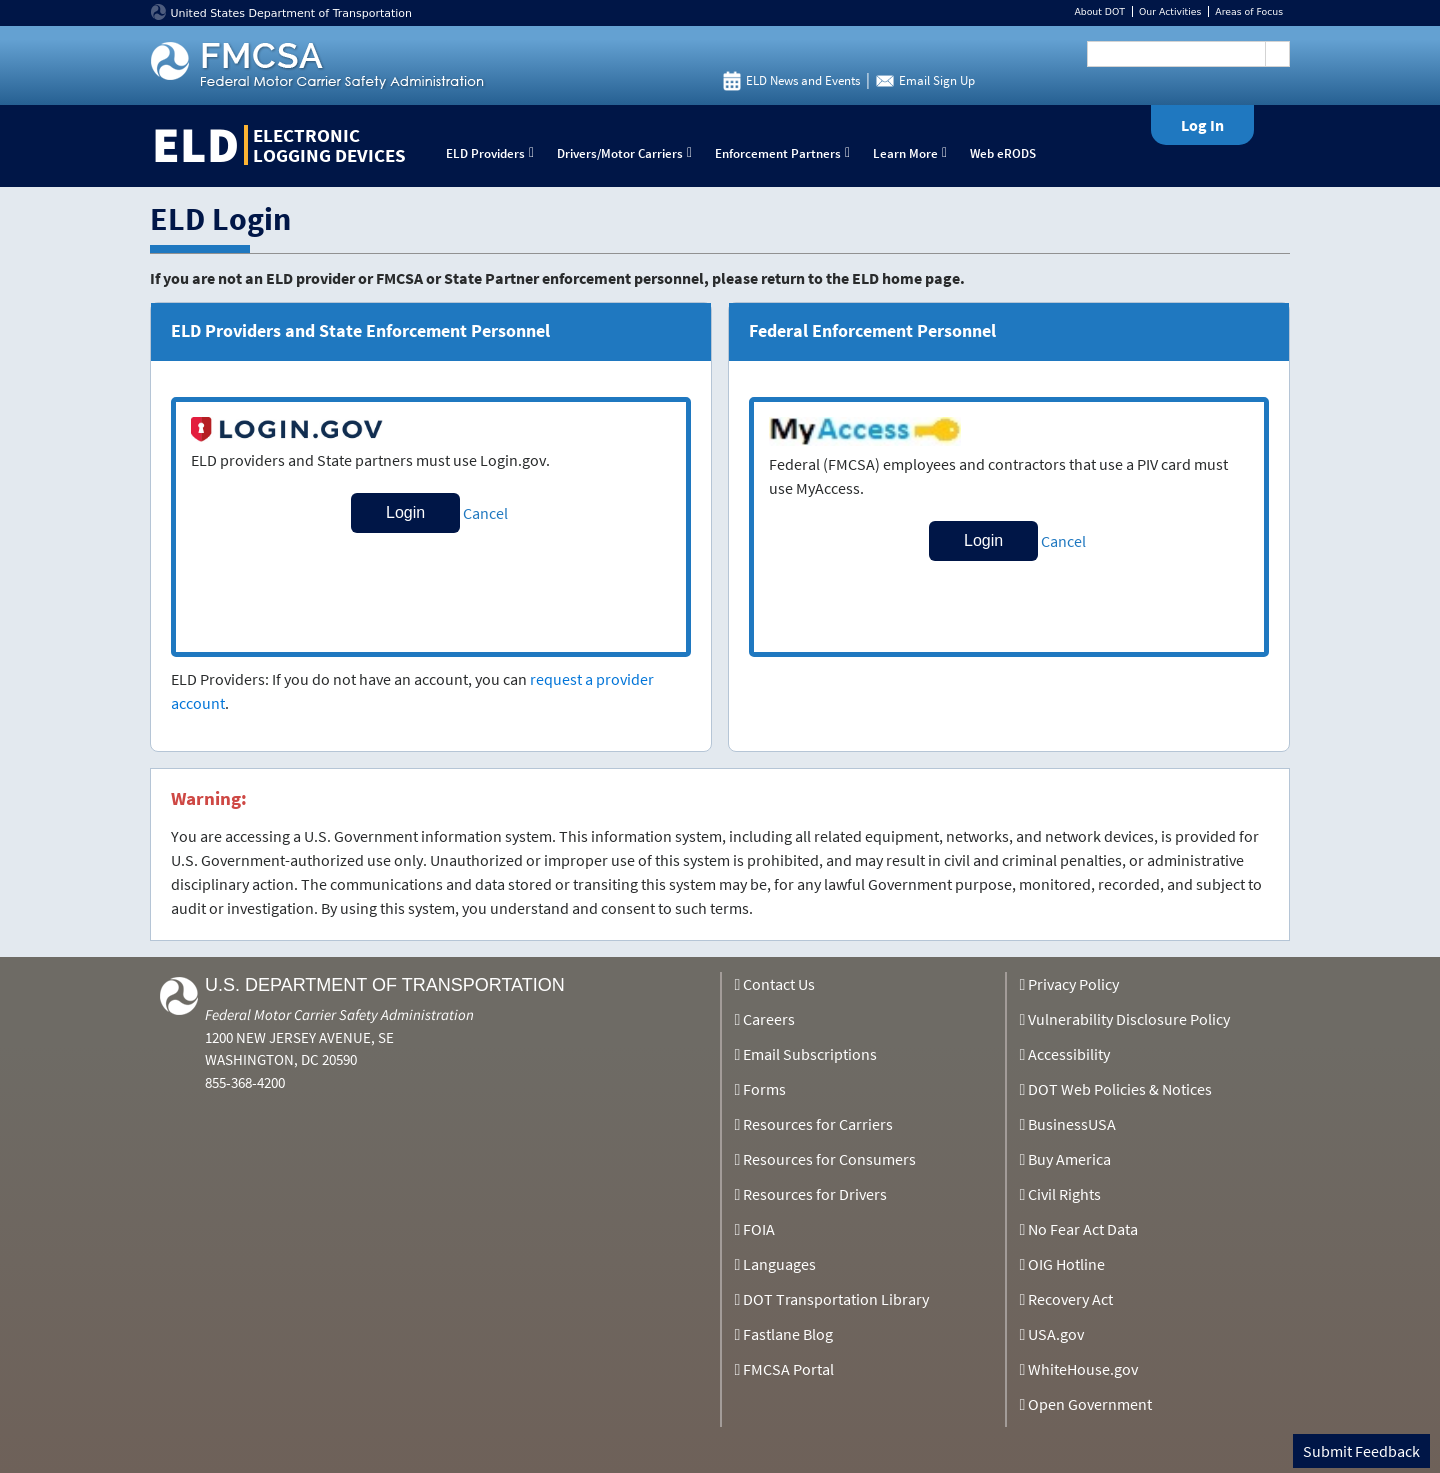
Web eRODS (1003, 153)
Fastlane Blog (788, 1334)
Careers (769, 1019)
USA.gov (1056, 1334)
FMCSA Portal (788, 1369)
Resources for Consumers (829, 1159)
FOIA (759, 1229)
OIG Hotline (1066, 1264)
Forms (764, 1089)
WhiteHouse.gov (1083, 1369)
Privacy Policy (1073, 984)
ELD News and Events (803, 80)
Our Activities (1170, 11)
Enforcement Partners (787, 153)
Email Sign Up (937, 80)
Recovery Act (1070, 1299)
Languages (779, 1264)
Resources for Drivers (815, 1194)
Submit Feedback (1361, 1451)
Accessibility (1069, 1054)
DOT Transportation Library (836, 1299)
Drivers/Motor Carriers (629, 153)
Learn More (914, 153)
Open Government (1090, 1404)
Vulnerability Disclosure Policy (1129, 1019)
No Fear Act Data (1083, 1229)
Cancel (485, 513)
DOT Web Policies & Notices (1120, 1089)
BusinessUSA (1072, 1124)
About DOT (1099, 11)
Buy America (1069, 1159)
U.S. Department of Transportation (385, 985)
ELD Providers (494, 153)
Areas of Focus (1249, 11)
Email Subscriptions (810, 1054)
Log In (1202, 125)
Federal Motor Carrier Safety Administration (339, 1014)
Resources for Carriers (818, 1124)
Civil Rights (1064, 1194)
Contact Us (779, 984)
